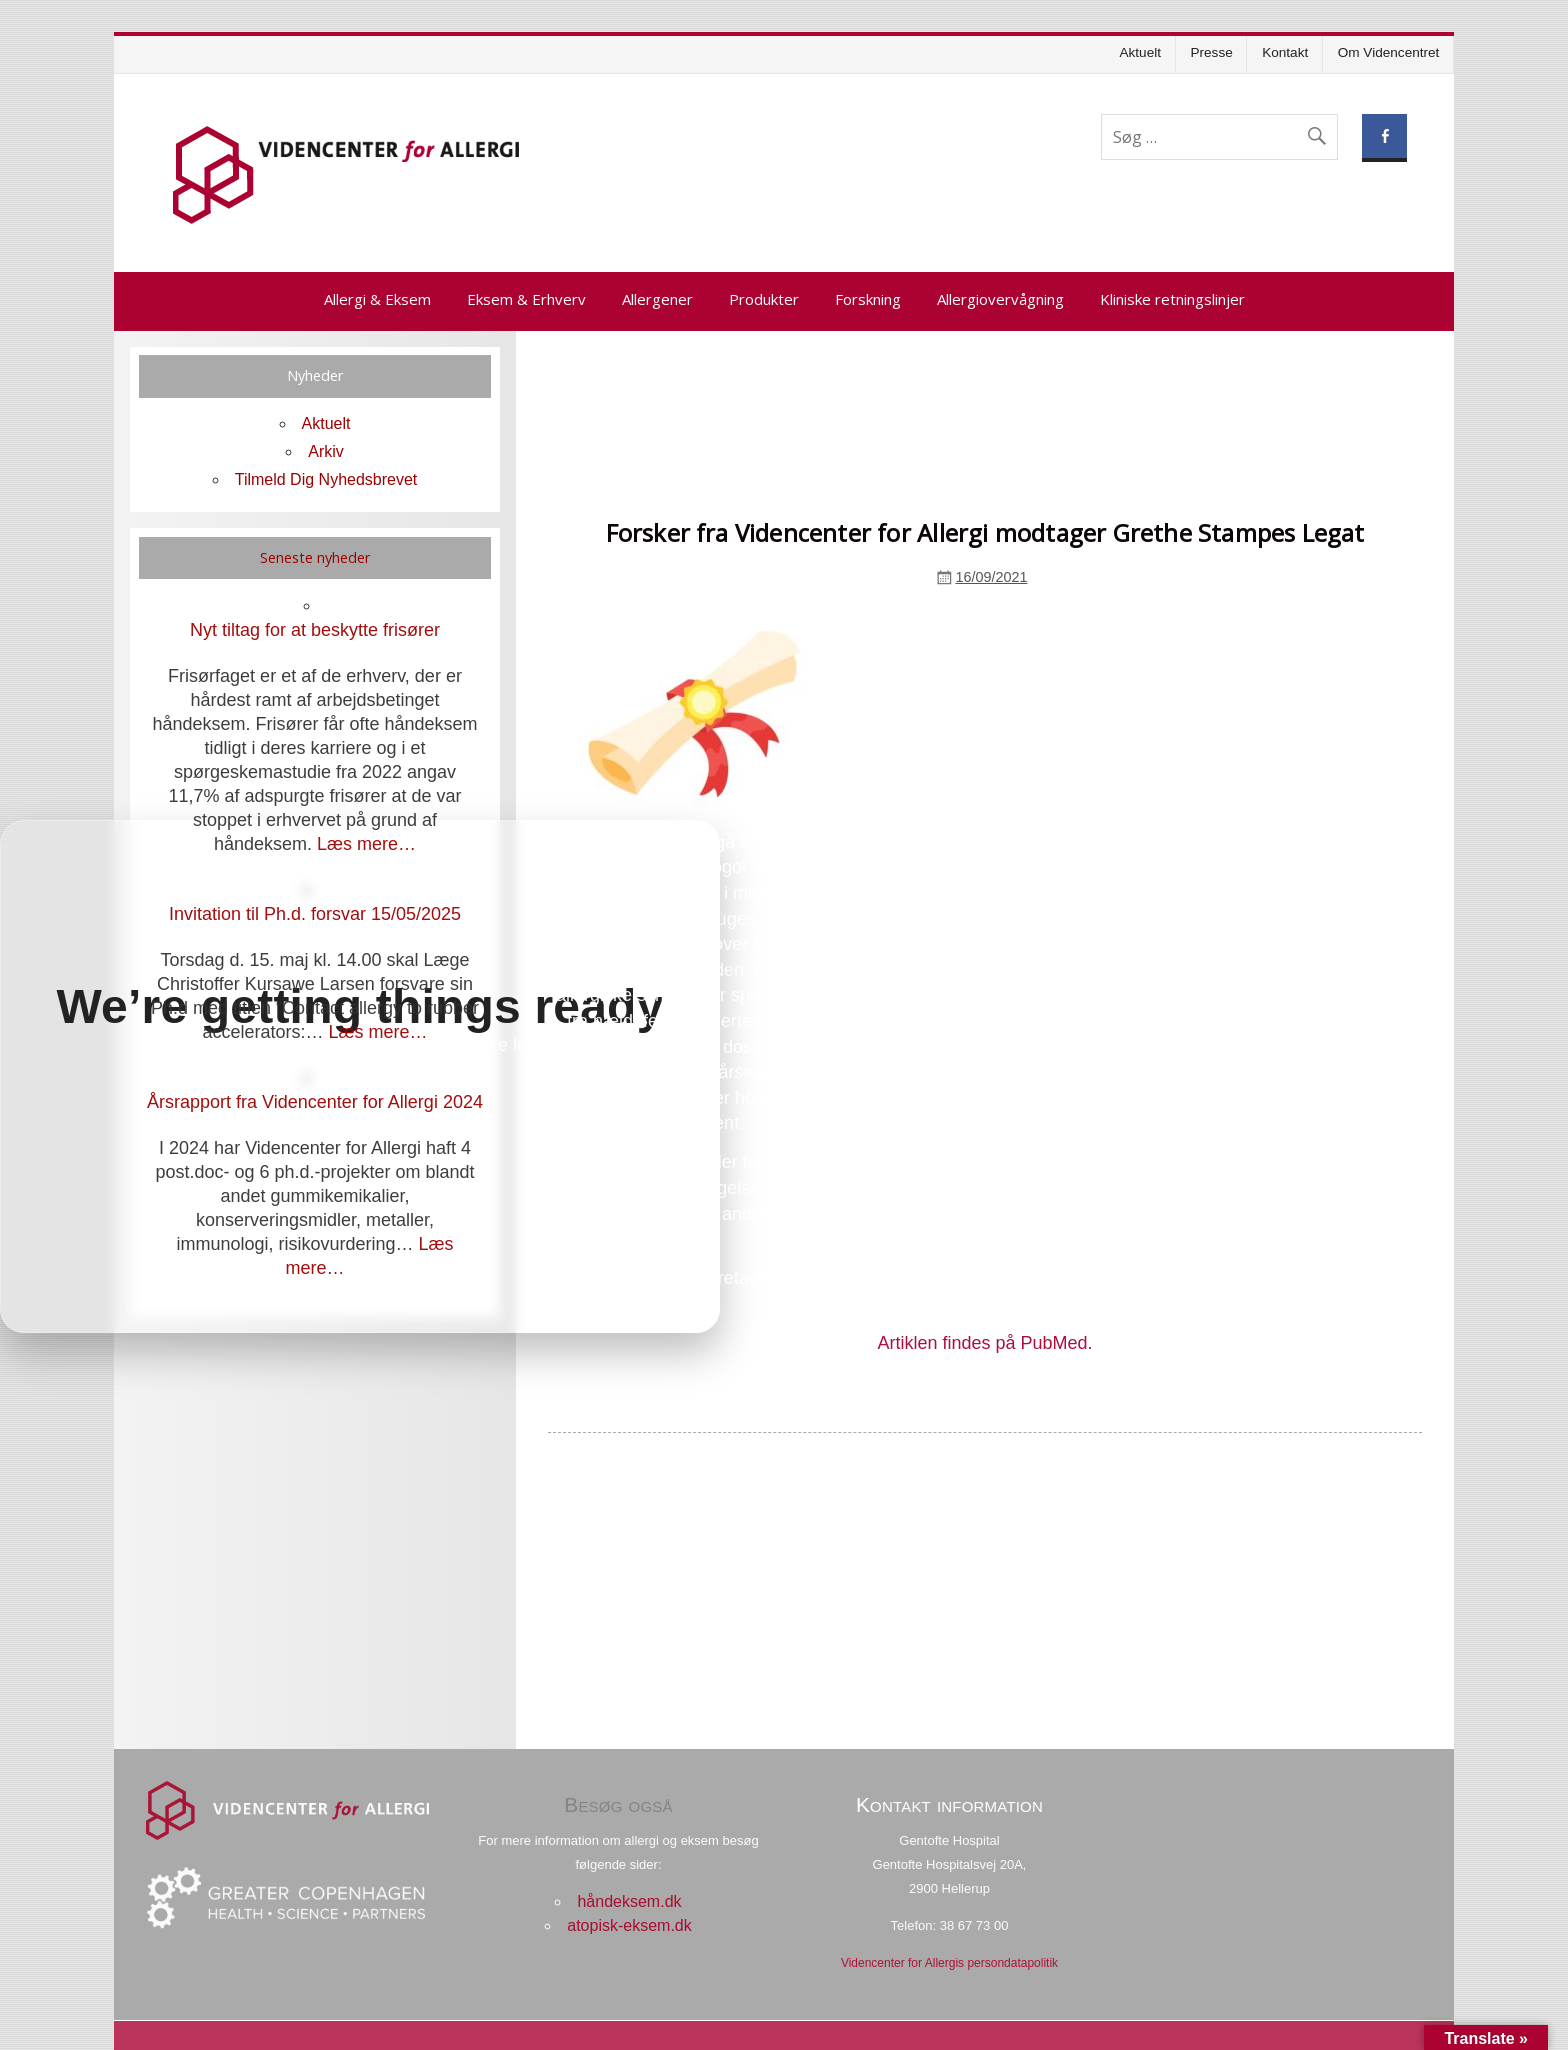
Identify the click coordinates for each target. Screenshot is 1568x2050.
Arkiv (326, 451)
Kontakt (1285, 52)
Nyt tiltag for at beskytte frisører (315, 630)
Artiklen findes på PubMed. (984, 1343)
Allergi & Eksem (377, 299)
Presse (1211, 52)
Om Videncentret (1389, 52)
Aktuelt (1140, 52)
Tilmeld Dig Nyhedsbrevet (326, 479)
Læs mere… (366, 844)
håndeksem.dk (629, 1901)
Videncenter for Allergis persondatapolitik (949, 1963)
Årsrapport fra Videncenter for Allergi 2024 (315, 1102)
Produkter (764, 299)
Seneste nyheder (315, 557)
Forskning (868, 299)
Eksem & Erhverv (526, 299)
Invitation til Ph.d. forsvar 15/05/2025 (315, 914)
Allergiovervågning (1000, 299)
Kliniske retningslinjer (1172, 299)
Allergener (657, 299)
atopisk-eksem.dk (629, 1925)
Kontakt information (949, 1804)
